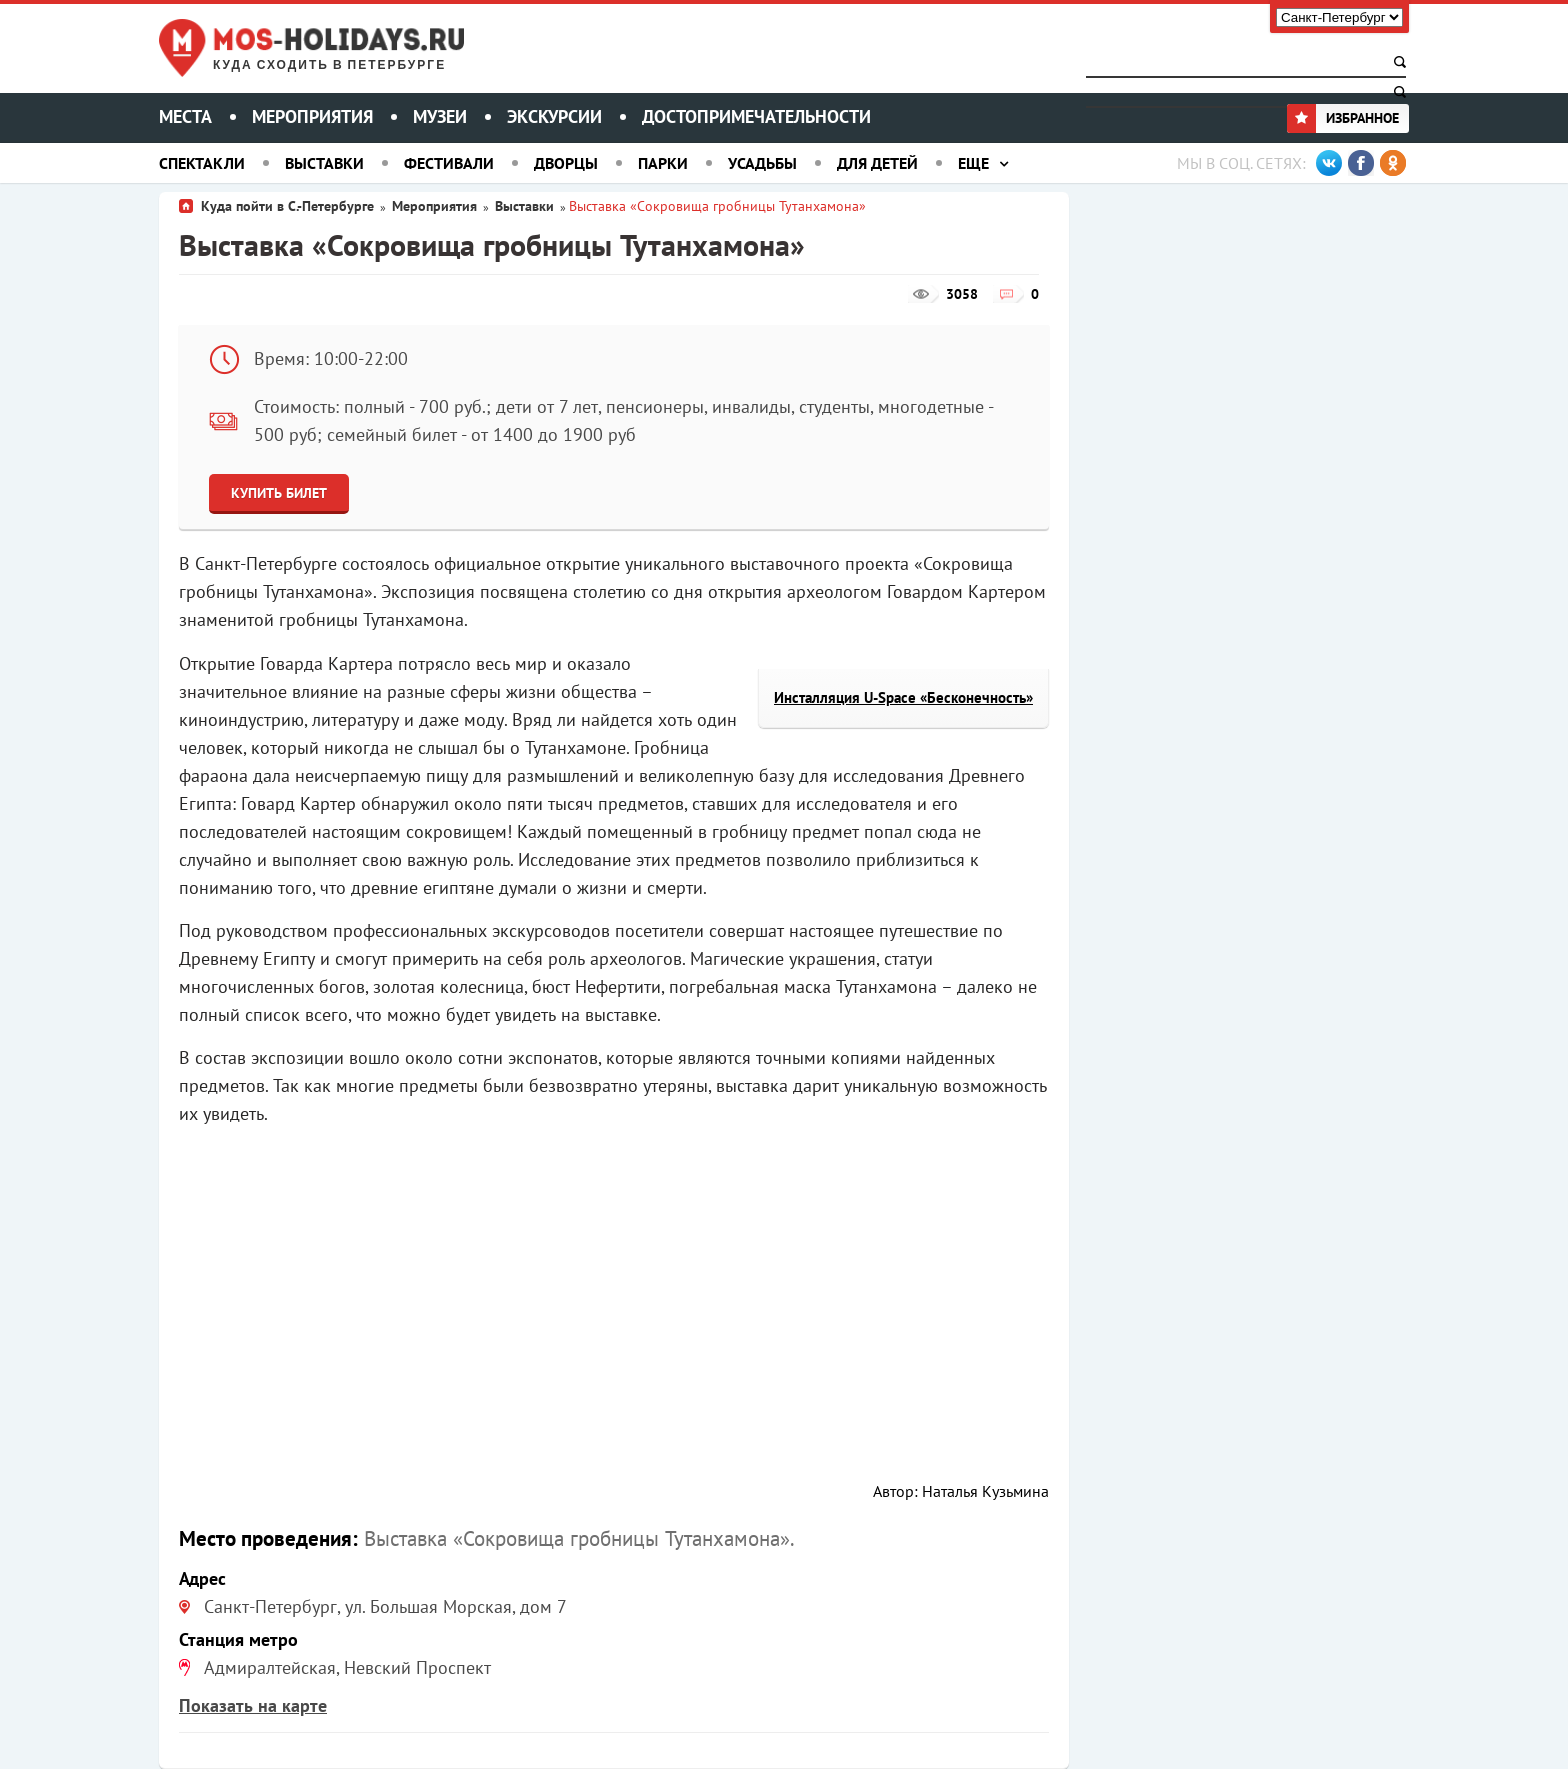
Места (185, 116)
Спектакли (202, 163)
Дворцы (566, 163)
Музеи (440, 116)
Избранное (1343, 118)
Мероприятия (312, 116)
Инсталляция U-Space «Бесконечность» (903, 697)
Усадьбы (762, 163)
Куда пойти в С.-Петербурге (287, 206)
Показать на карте (253, 1705)
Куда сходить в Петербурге (329, 65)
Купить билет (279, 493)
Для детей (877, 163)
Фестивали (449, 163)
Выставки (324, 163)
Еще (973, 163)
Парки (663, 163)
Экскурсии (554, 116)
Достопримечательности (756, 116)
